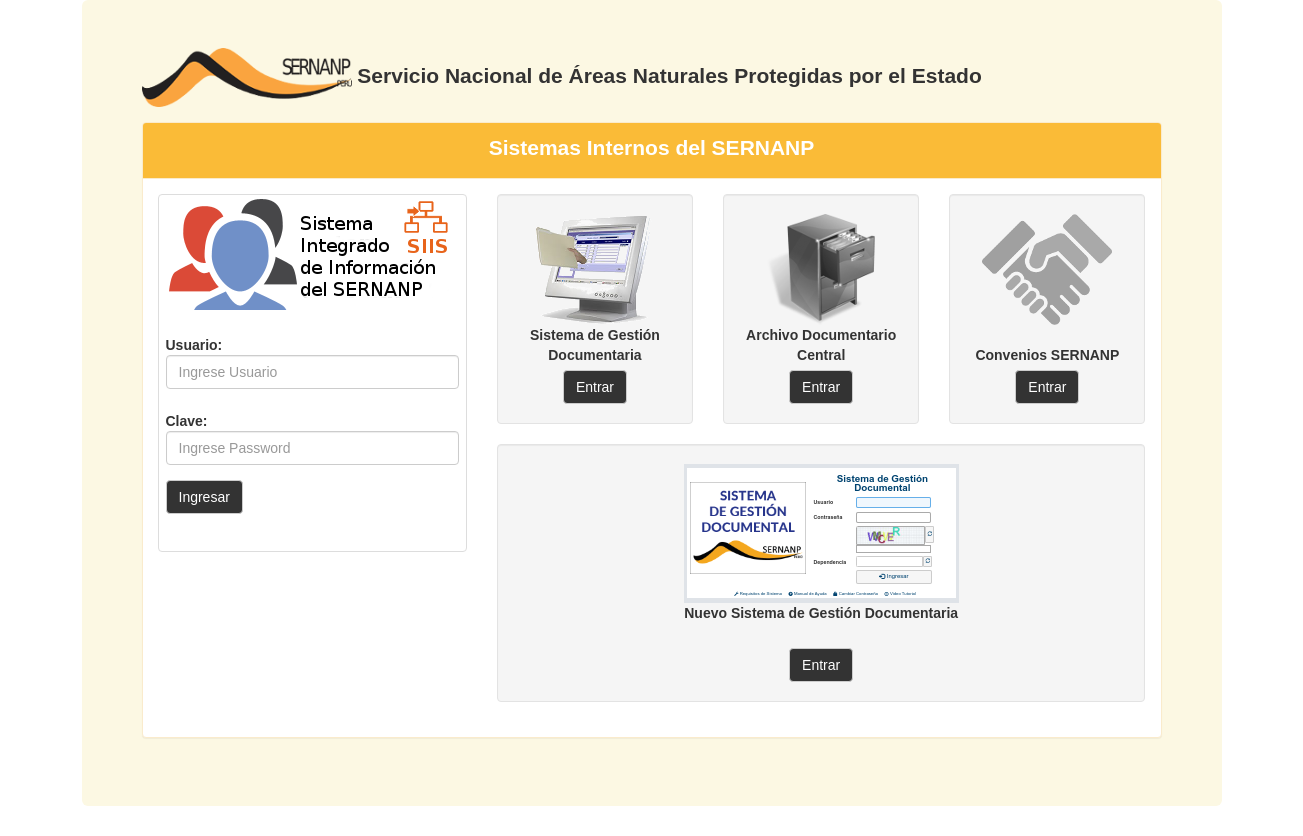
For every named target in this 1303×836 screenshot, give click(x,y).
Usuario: (194, 345)
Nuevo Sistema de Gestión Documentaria (821, 613)
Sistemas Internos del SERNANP (652, 147)
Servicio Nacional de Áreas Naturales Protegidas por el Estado (669, 75)
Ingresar (204, 497)
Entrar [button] (595, 387)
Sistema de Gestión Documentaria (595, 345)
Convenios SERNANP (1047, 355)
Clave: (187, 421)
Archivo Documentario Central (821, 345)
